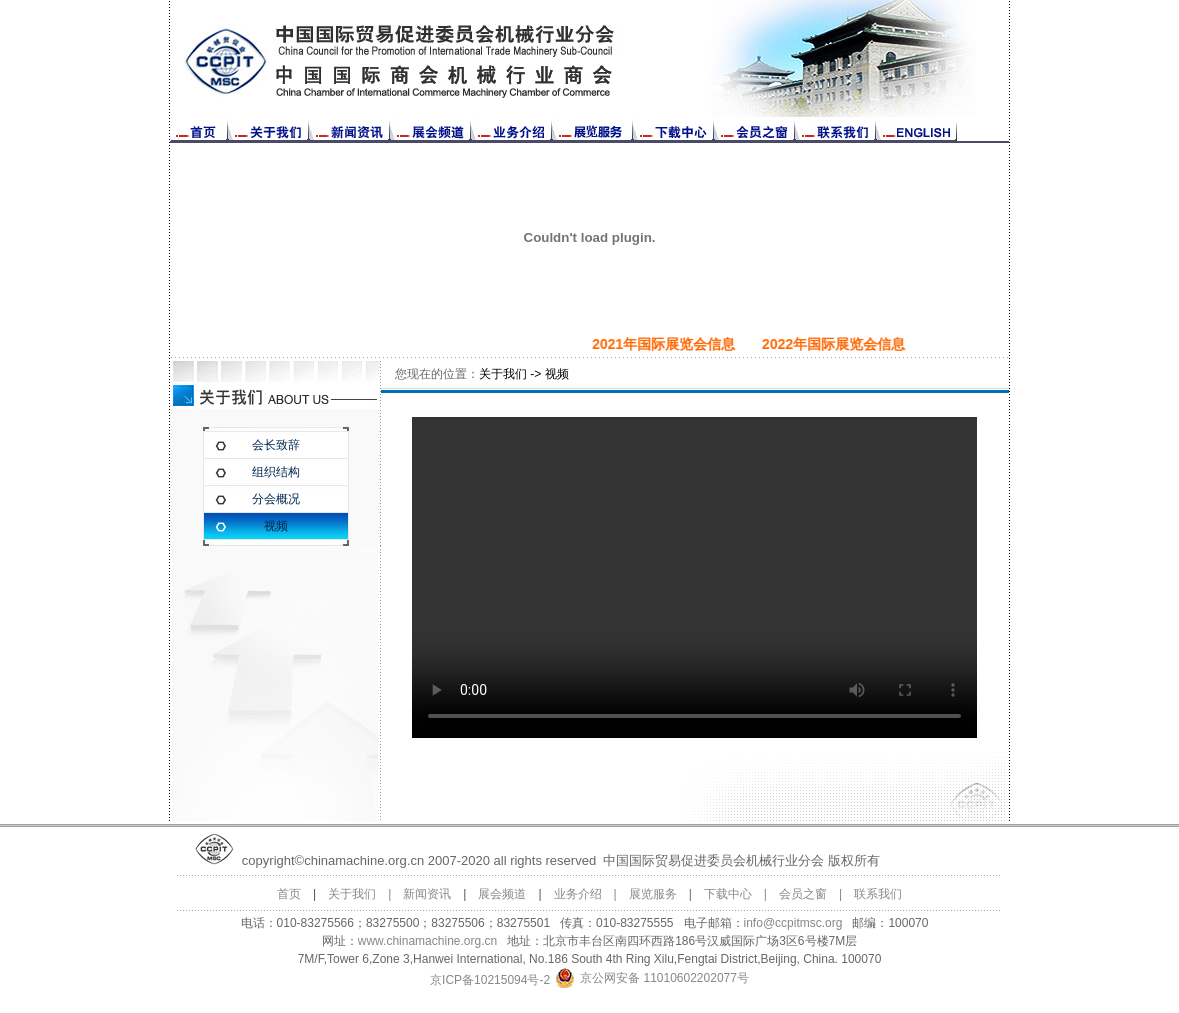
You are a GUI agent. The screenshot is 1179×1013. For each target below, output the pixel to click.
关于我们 (352, 894)
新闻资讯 (427, 894)
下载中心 (728, 894)
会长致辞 (276, 445)
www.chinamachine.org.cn (427, 941)
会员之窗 (803, 894)
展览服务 (653, 894)
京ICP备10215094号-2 (490, 980)
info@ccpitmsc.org (793, 923)
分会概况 (276, 499)
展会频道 (502, 894)
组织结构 (276, 472)
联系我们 (878, 894)
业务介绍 (578, 894)
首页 (289, 894)
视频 (276, 526)
